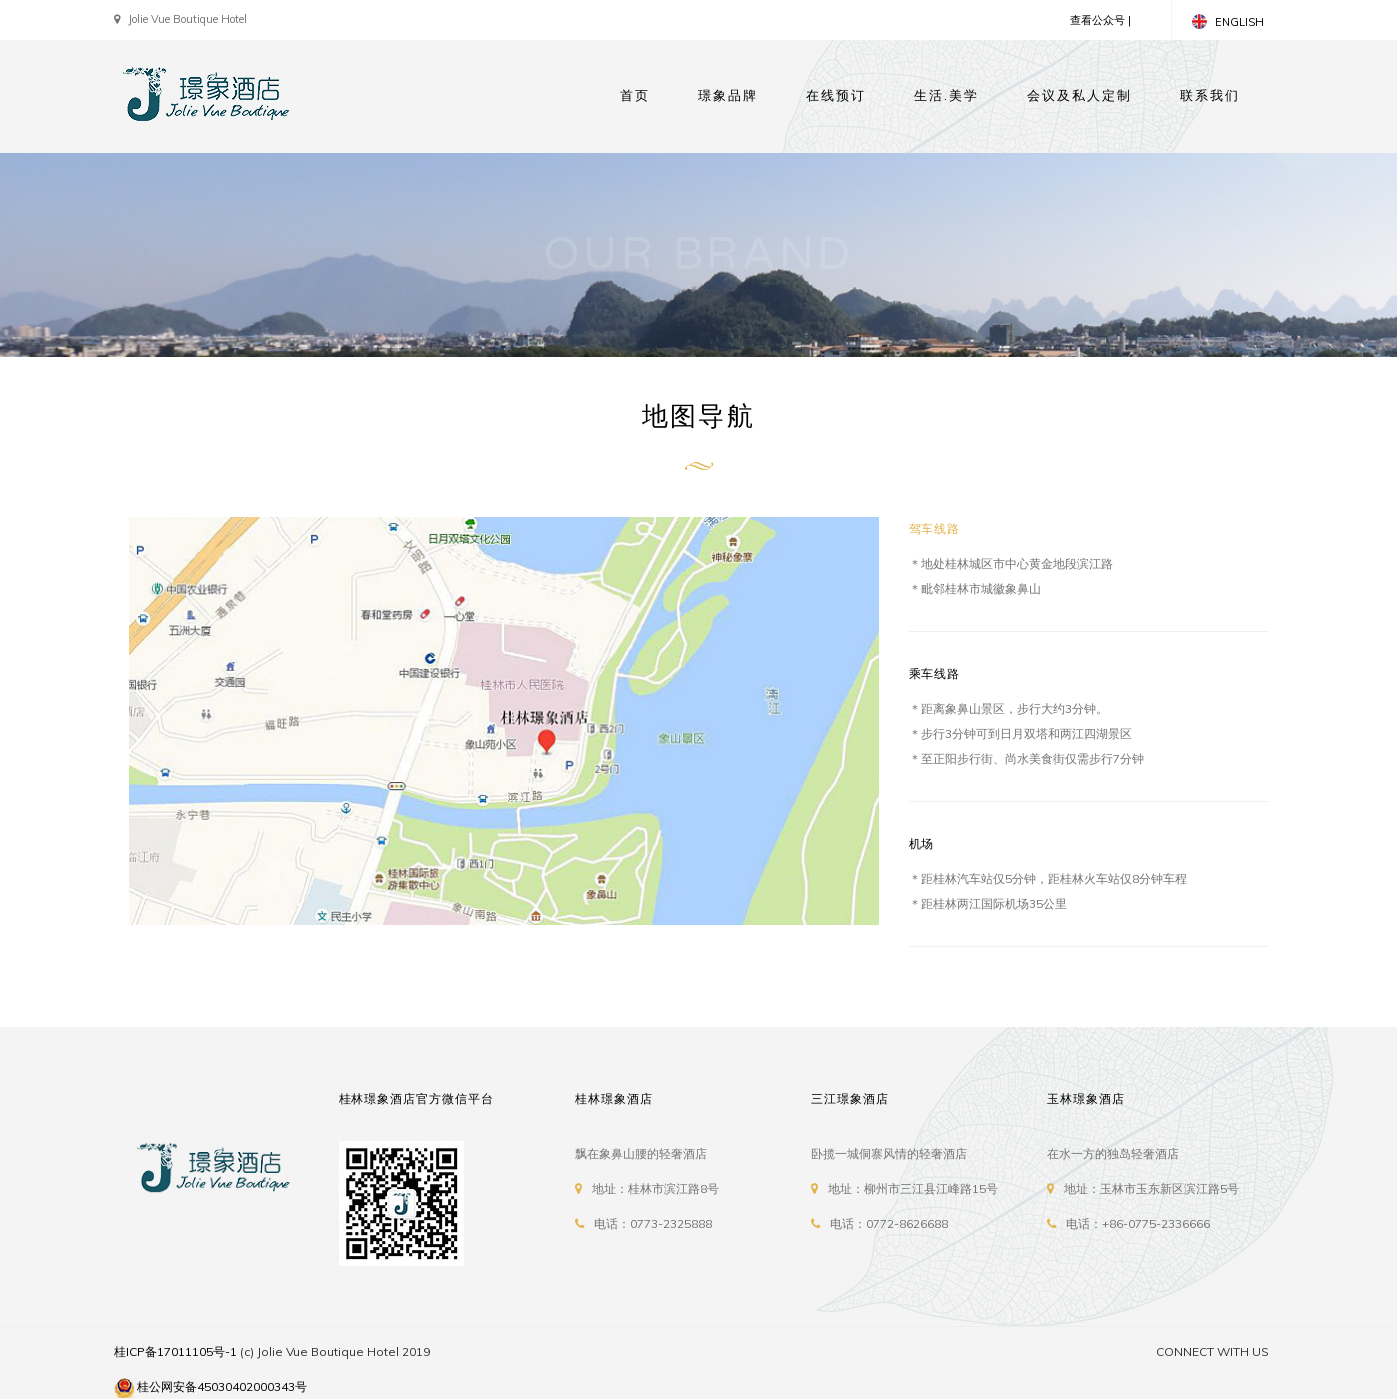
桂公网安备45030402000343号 (222, 1386)
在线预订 (836, 96)
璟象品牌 (728, 96)
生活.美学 (946, 96)
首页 (635, 96)
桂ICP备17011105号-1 (175, 1351)
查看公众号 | (1100, 20)
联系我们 (1210, 96)
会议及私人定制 (1079, 96)
